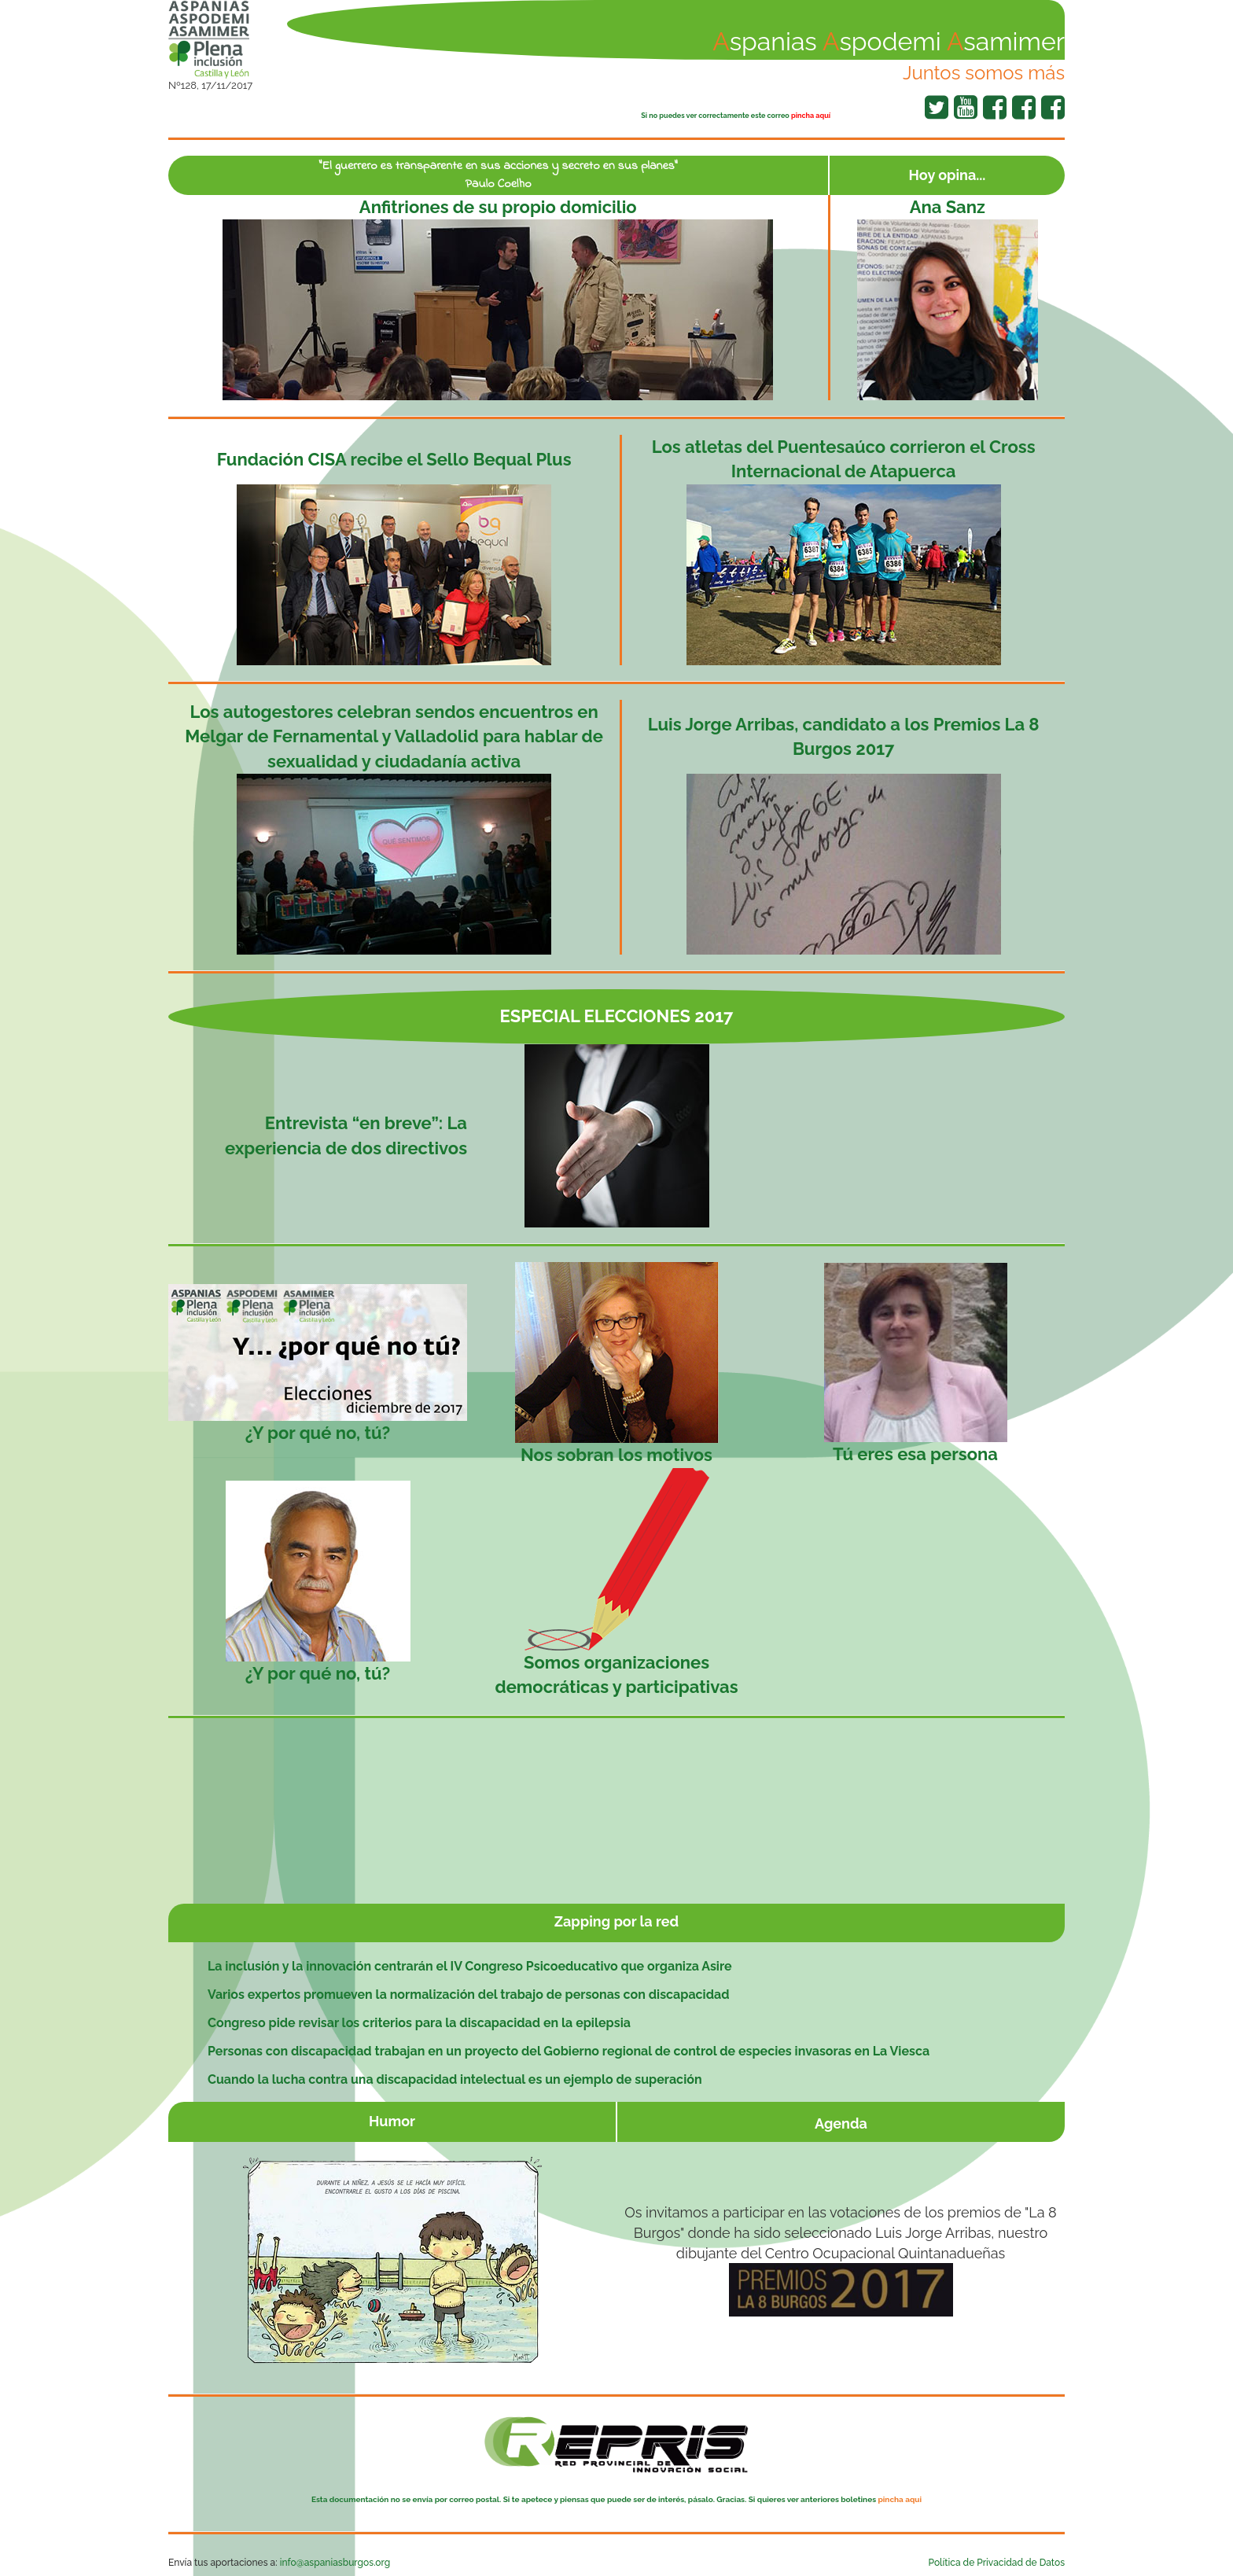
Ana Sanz (947, 207)
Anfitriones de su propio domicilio (498, 207)
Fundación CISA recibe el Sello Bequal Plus (394, 459)
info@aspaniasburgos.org (335, 2562)
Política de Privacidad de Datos (997, 2562)
